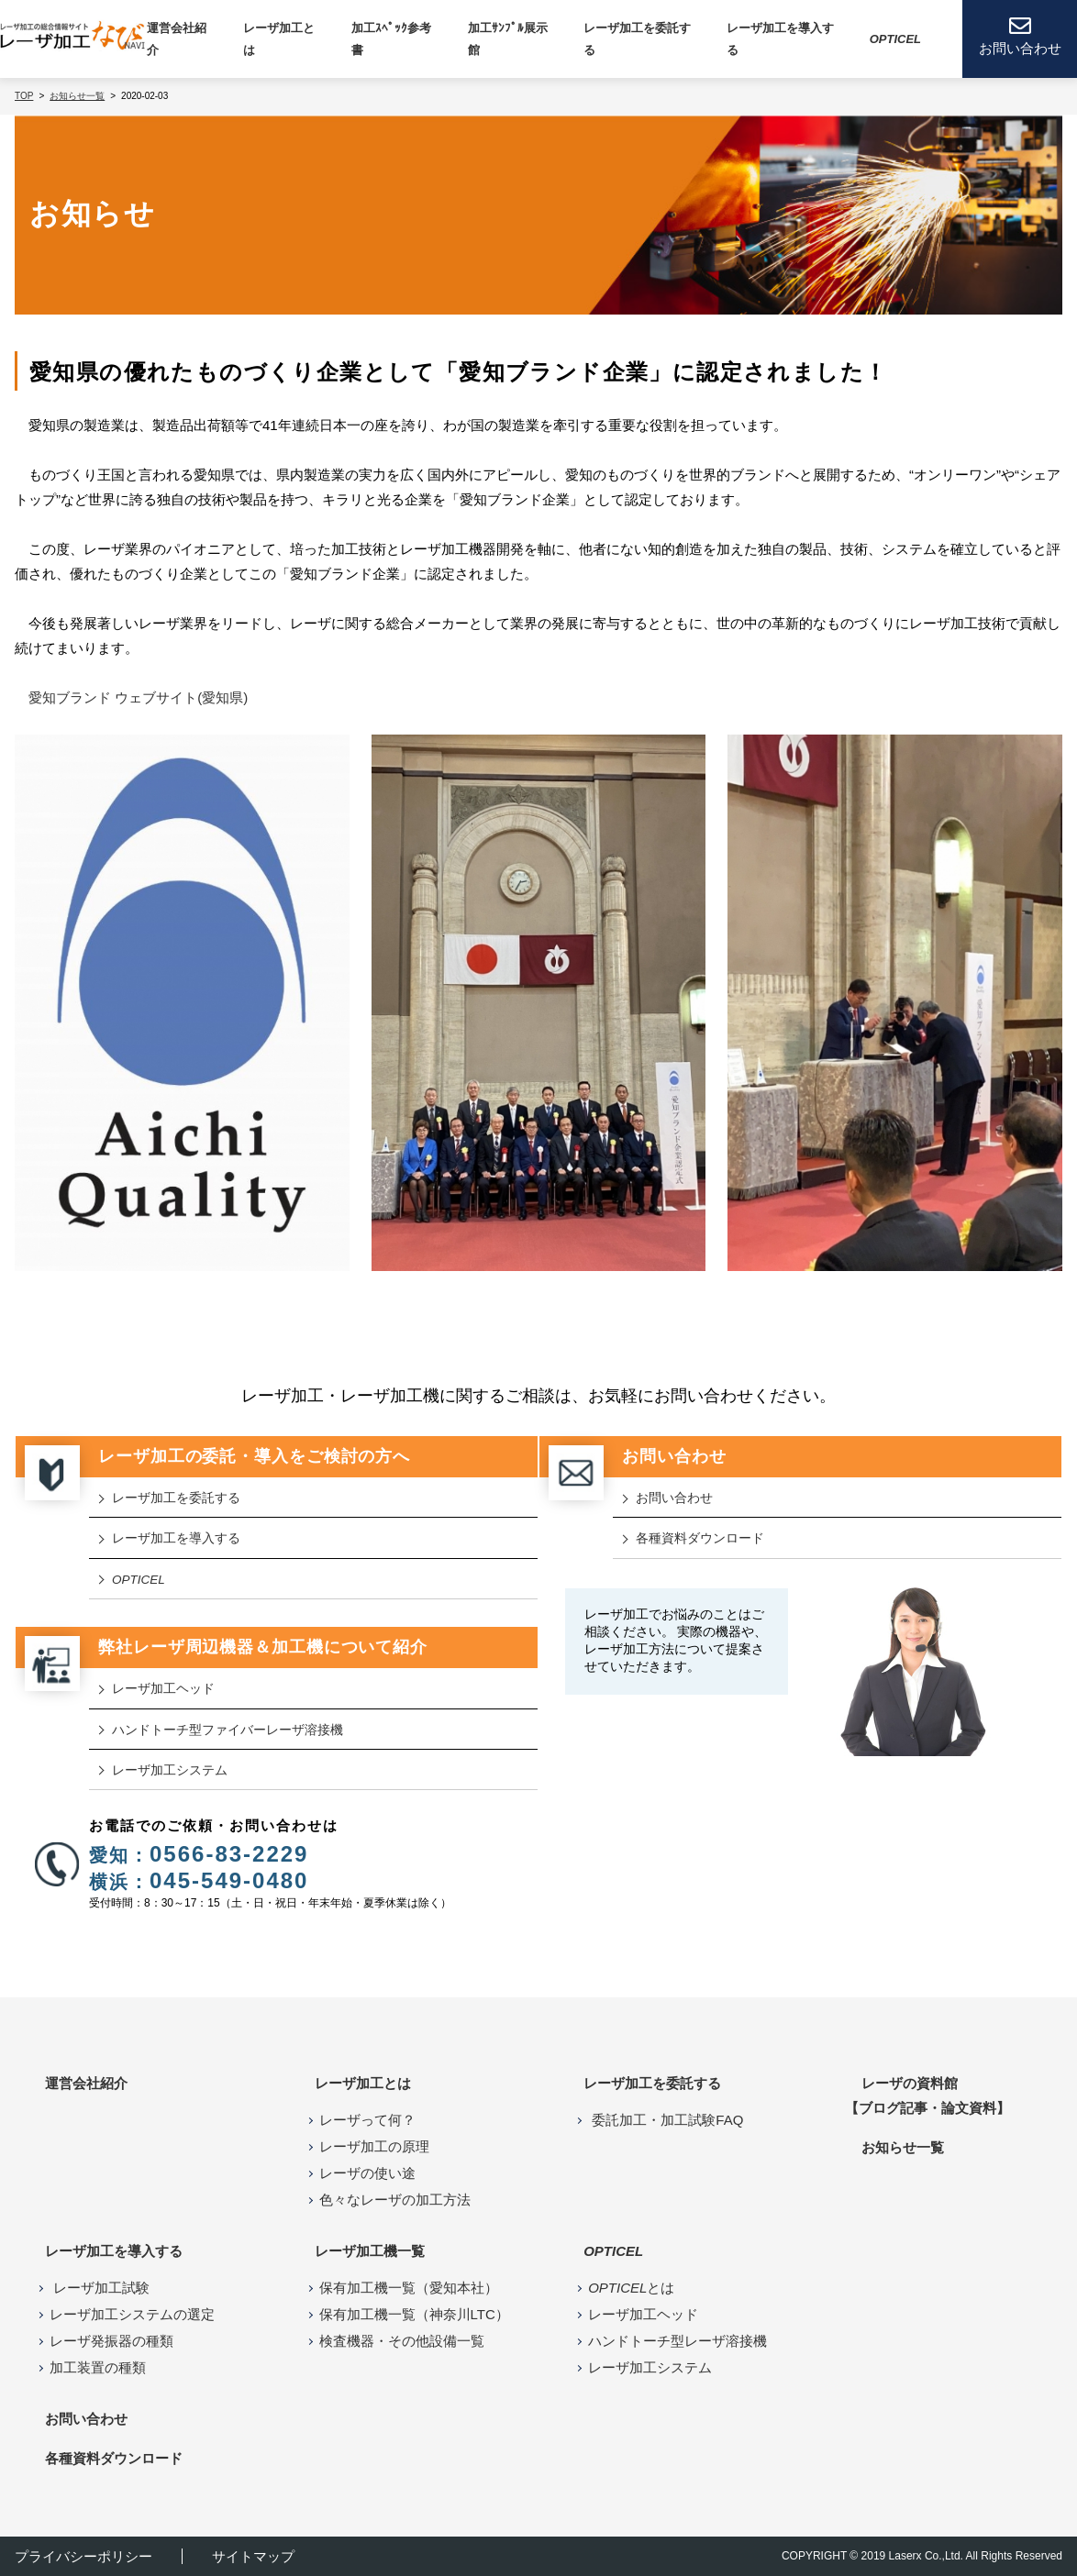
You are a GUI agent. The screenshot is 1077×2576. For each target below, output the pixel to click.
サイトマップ (253, 2556)
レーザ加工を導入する (176, 1538)
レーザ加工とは (363, 2083)
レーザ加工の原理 (374, 2146)
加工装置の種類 (98, 2367)
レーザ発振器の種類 (111, 2341)
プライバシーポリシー (83, 2556)
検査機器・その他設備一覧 (401, 2341)
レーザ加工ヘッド (643, 2314)
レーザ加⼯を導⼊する (780, 38)
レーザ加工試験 (100, 2287)
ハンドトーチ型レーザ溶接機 (677, 2341)
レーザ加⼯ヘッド (163, 1689)
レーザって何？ (367, 2120)
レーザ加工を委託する (637, 38)
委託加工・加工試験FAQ (665, 2120)
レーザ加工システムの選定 (132, 2314)
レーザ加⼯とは (279, 38)
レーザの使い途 (367, 2173)
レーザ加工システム (170, 1770)
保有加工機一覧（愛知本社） (408, 2287)
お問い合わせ (674, 1498)
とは (631, 2287)
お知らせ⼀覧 (902, 2147)
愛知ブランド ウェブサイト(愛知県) (138, 697)
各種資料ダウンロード (700, 1538)
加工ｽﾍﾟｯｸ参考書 (391, 38)
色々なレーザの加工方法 (395, 2199)
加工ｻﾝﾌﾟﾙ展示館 (508, 38)
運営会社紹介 (176, 38)
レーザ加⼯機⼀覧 (370, 2251)
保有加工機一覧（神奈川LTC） (414, 2314)
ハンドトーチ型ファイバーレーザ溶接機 (227, 1730)
